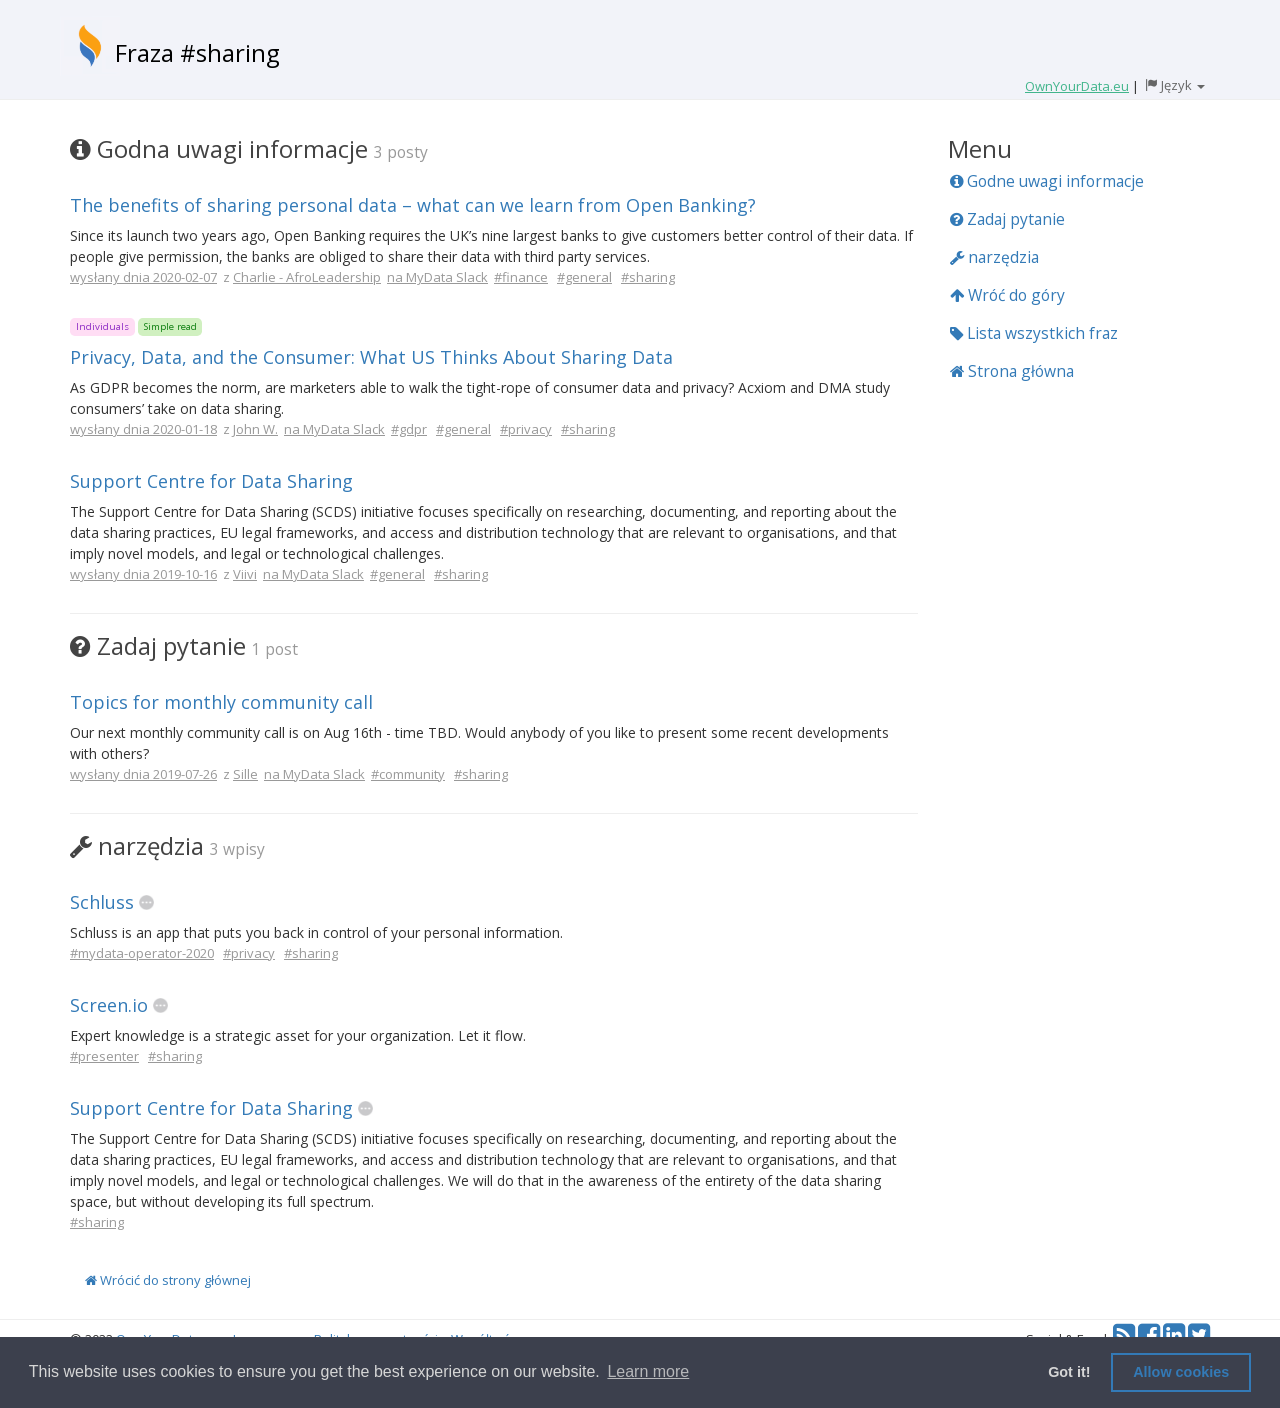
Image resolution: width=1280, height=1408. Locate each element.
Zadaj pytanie (1007, 219)
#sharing (648, 277)
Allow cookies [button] (1181, 1372)
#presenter (104, 1056)
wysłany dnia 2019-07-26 (143, 774)
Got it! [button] (1069, 1372)
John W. (255, 429)
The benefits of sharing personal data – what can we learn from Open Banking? (413, 205)
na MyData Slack (437, 277)
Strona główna (1012, 371)
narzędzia (994, 257)
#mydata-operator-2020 (142, 953)
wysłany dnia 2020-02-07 (143, 277)
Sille (245, 774)
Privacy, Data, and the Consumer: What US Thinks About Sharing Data (371, 357)
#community (408, 774)
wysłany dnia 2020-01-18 (143, 429)
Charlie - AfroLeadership (307, 277)
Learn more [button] (648, 1371)
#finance (521, 277)
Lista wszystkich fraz (1034, 333)
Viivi (245, 574)
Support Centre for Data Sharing (211, 481)
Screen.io (109, 1005)
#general (584, 277)
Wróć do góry (1007, 295)
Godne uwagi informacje (1047, 181)
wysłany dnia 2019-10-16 (143, 574)
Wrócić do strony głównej (168, 1280)
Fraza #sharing (197, 52)
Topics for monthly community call (221, 702)
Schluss (102, 902)
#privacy (526, 429)
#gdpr (409, 429)
